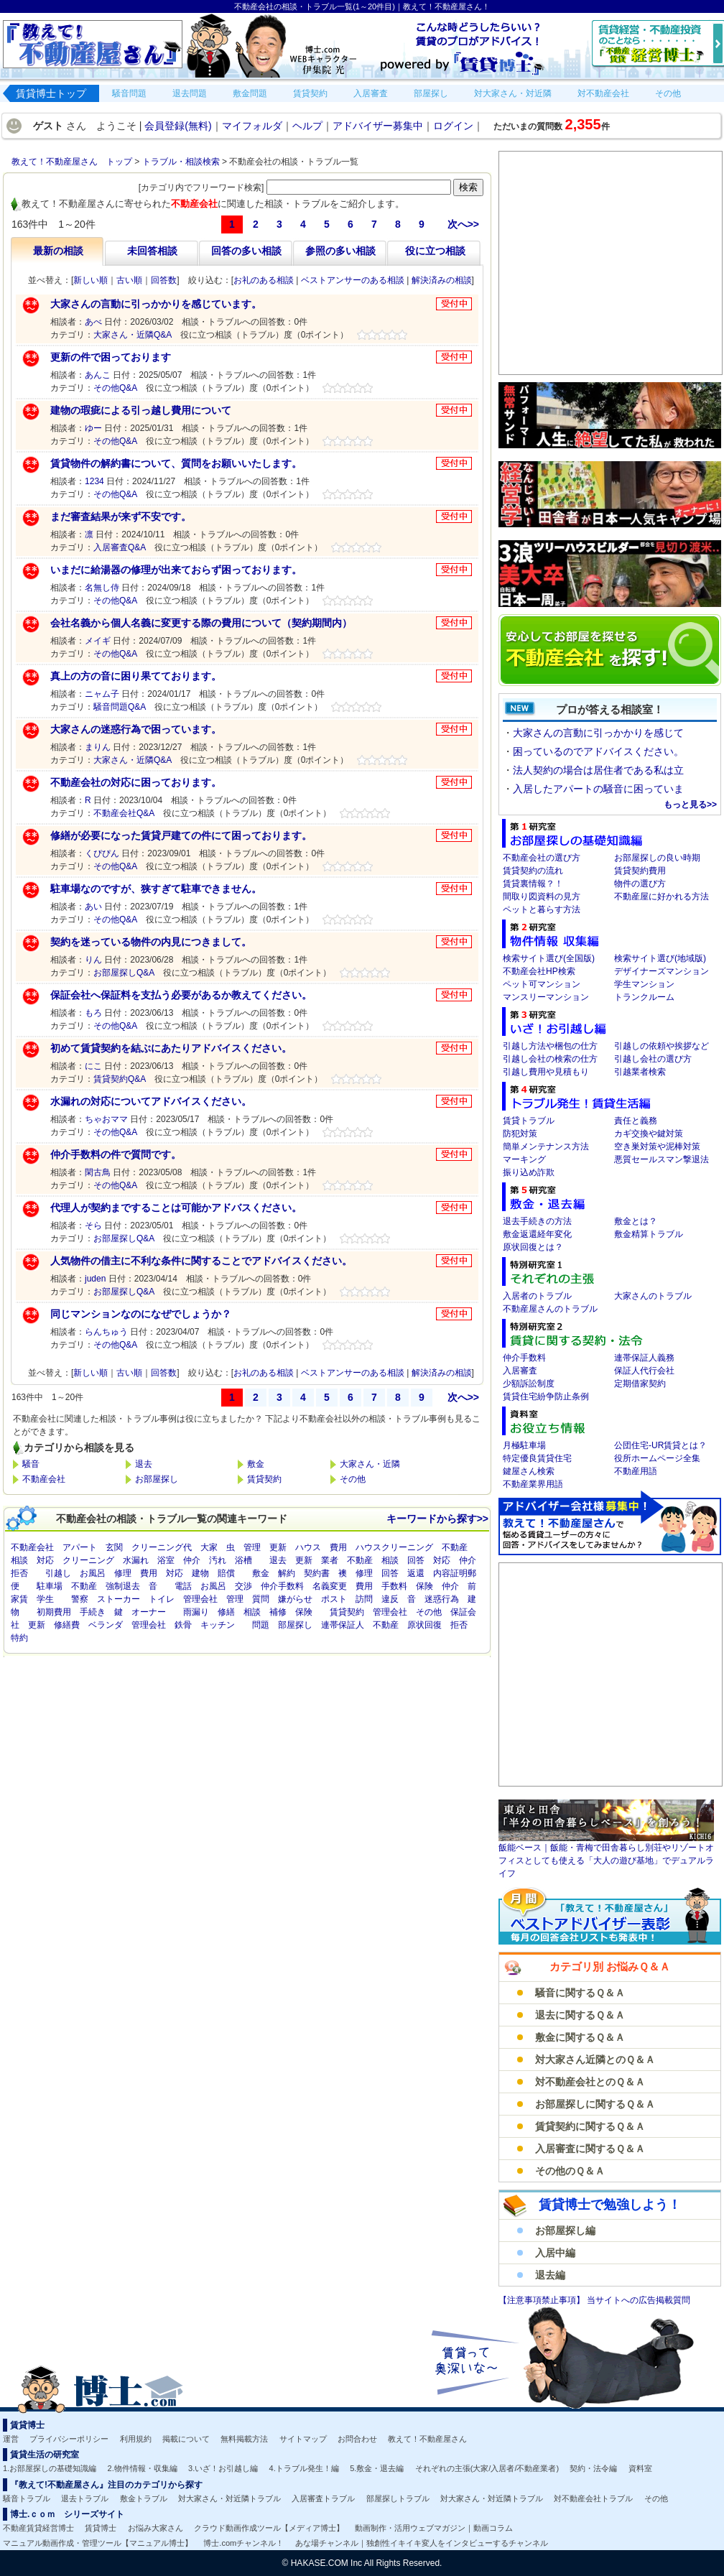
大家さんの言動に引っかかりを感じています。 (155, 304)
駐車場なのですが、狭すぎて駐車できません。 (155, 888)
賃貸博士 (100, 2528)
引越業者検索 (640, 1072)
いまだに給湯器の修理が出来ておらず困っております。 (176, 569)
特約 (19, 1638)
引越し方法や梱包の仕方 (550, 1046)
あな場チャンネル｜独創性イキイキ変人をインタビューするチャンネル (421, 2543)
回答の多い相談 (246, 250)
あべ (93, 322)
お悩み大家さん (155, 2528)
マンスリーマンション (546, 997)
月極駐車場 (524, 1445)
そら (93, 1225)
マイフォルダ (252, 125)
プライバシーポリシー (68, 2438)
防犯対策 (520, 1134)
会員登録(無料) (177, 125)
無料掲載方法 (244, 2438)
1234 (94, 481)
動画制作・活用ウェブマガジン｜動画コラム (434, 2528)
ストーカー (118, 1599)
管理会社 (200, 1599)
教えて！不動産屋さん (427, 2438)
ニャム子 (102, 694)
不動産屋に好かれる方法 (661, 896)
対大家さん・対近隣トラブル (229, 2498)
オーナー (148, 1612)
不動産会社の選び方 (541, 858)
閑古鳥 (98, 1172)
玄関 (114, 1547)
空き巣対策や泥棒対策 (657, 1146)
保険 (424, 1586)
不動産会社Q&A (123, 813)
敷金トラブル (143, 2498)
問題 (260, 1625)
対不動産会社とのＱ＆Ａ (590, 2082)
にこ (93, 1066)
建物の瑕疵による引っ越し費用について (140, 410)
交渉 (243, 1586)
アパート (79, 1547)
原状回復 (424, 1625)
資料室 (640, 2468)
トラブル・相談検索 (181, 162)
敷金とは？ (635, 1221)
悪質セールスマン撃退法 (661, 1159)
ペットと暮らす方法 (541, 909)
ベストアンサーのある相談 (352, 280)
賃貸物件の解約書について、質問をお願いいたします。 (176, 463)
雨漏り (196, 1612)
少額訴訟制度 (528, 1384)
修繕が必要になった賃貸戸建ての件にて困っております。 (181, 835)
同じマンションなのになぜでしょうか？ (140, 1314)
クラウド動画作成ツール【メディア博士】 (269, 2528)
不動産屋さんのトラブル (550, 1309)
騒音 (31, 1464)
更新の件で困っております (110, 357)
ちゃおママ (106, 1119)
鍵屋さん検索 (528, 1471)
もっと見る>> (690, 805)
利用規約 (136, 2438)
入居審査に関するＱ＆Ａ (590, 2148)
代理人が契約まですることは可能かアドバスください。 (176, 1207)
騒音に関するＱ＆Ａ (580, 1992)
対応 (45, 1560)
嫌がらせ (295, 1599)
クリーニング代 (161, 1547)
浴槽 (243, 1560)
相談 (19, 1560)
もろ (93, 1013)
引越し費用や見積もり (546, 1072)
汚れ (217, 1560)
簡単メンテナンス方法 (546, 1146)
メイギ (98, 641)
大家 (209, 1547)
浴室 (166, 1560)
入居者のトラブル (537, 1296)
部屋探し (295, 1625)
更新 (278, 1547)
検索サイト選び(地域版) (660, 958)
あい (93, 907)
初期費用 (54, 1612)
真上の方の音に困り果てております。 (135, 676)
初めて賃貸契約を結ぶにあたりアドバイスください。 (171, 1048)
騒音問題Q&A (119, 707)
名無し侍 (102, 588)
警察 (79, 1599)
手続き (93, 1612)
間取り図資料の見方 (541, 896)
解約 (286, 1573)
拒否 (19, 1573)
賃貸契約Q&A (119, 1079)
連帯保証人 (342, 1625)
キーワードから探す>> (437, 1518)
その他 (353, 1479)
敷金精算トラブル (648, 1234)
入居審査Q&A (119, 547)
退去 (143, 1464)
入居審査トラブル (323, 2498)
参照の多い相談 (340, 250)
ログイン (453, 125)
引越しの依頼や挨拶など (661, 1046)
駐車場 (49, 1586)
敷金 (255, 1464)
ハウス (308, 1547)
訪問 (364, 1599)
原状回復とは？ (533, 1247)
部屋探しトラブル (398, 2498)
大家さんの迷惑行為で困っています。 (135, 729)
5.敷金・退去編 (377, 2468)
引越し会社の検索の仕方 (550, 1059)
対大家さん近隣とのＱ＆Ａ (595, 2059)
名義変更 (329, 1586)
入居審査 (520, 1371)
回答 (415, 1560)
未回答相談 (152, 250)
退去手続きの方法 (537, 1221)
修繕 (226, 1612)
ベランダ (105, 1625)
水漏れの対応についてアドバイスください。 (150, 1101)
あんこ (98, 375)
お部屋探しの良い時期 (657, 858)
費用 (338, 1547)
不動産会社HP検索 (539, 971)
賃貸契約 (264, 1479)
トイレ (162, 1599)
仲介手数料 (282, 1586)
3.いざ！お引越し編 (223, 2468)
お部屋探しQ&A (123, 973)
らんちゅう (106, 1332)
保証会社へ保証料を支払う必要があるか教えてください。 (181, 995)
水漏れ (136, 1560)
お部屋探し (156, 1479)
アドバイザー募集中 (378, 125)
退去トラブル (84, 2498)
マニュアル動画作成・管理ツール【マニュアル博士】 (97, 2543)
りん (93, 960)
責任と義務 (635, 1121)
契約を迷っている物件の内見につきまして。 (150, 942)
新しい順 (90, 280)
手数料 (394, 1586)
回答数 (164, 280)
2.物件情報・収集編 (142, 2468)
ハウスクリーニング (394, 1547)
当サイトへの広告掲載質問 (638, 2300)
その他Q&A (115, 388)
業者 (329, 1560)
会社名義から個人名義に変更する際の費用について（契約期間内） (201, 623)
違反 (390, 1599)
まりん (98, 747)
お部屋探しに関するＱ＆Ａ (595, 2104)
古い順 (129, 280)
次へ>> (463, 224)
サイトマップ (303, 2438)
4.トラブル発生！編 (304, 2468)
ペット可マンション (541, 984)
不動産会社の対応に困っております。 (135, 782)
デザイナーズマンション (661, 971)
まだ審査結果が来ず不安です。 (120, 516)
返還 (415, 1573)
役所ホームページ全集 (657, 1458)
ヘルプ (307, 125)
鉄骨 (183, 1625)
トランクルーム (644, 997)
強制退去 (123, 1586)
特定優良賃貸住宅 (537, 1458)
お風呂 (93, 1573)
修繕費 (67, 1625)
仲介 (191, 1560)
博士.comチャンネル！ (243, 2543)
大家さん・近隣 (370, 1464)
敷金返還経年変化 (537, 1234)
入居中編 (555, 2252)
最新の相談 (58, 250)
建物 (200, 1573)
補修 (278, 1612)
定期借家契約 (640, 1384)
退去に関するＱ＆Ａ (580, 2015)
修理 (122, 1573)
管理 (252, 1547)
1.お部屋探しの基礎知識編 (49, 2468)
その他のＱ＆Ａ (570, 2171)
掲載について (186, 2438)
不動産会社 (43, 1479)
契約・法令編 (593, 2468)
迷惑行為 (441, 1599)
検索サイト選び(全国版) (549, 958)
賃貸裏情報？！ (533, 884)
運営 (11, 2438)
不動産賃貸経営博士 (38, 2528)
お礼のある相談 (263, 280)
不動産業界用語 (533, 1484)
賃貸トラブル (528, 1121)
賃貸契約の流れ (533, 871)
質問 (260, 1599)
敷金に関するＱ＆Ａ (580, 2037)
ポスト (334, 1599)
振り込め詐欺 (528, 1172)
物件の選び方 (640, 884)
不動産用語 (635, 1471)
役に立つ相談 (435, 250)
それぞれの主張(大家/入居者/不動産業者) (487, 2468)
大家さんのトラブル (653, 1296)
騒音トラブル (26, 2498)
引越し (58, 1573)
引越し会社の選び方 (653, 1059)
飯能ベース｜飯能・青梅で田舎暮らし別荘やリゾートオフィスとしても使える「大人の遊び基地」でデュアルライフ (606, 1860)
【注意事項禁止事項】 (542, 2300)
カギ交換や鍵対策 (648, 1134)
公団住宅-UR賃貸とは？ (660, 1445)
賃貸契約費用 (640, 871)
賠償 (226, 1573)
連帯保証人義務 (644, 1358)
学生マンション (644, 984)
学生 (45, 1599)
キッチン (217, 1625)
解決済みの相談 (442, 280)
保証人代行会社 (644, 1371)
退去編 (550, 2275)
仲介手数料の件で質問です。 (115, 1154)
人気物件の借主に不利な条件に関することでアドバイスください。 (201, 1260)
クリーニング (88, 1560)
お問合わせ (357, 2438)
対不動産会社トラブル (593, 2498)
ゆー (93, 428)
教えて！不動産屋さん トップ (71, 162)
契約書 (317, 1573)
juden (95, 1279)
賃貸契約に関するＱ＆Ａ (590, 2126)
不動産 (455, 1547)
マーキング (524, 1159)
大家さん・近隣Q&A (132, 335)
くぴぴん (102, 853)
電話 (183, 1586)
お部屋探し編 (565, 2230)
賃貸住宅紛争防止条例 (546, 1396)
